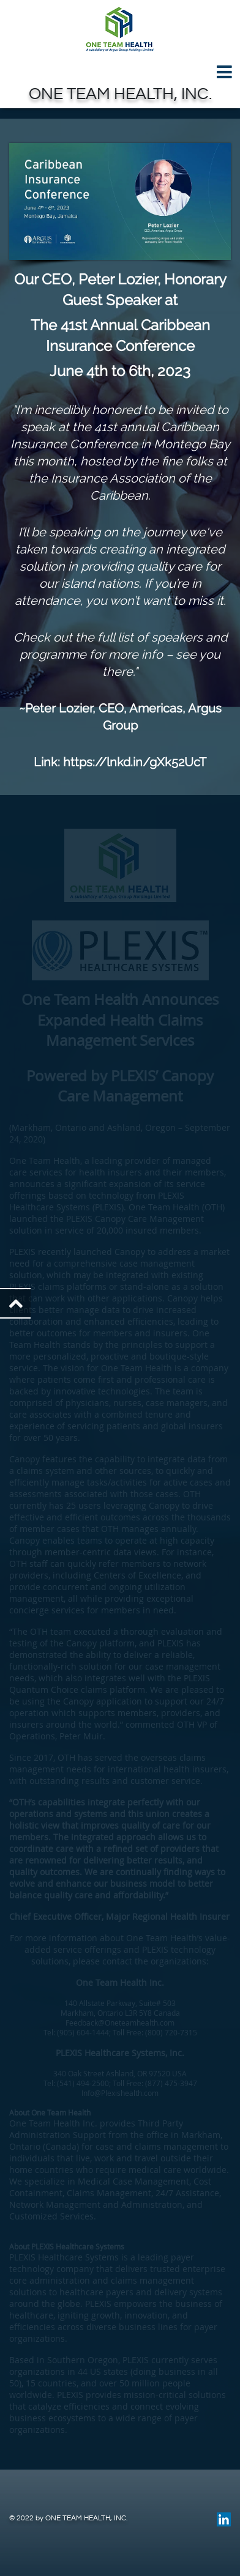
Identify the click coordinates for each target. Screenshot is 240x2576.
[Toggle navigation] (120, 72)
